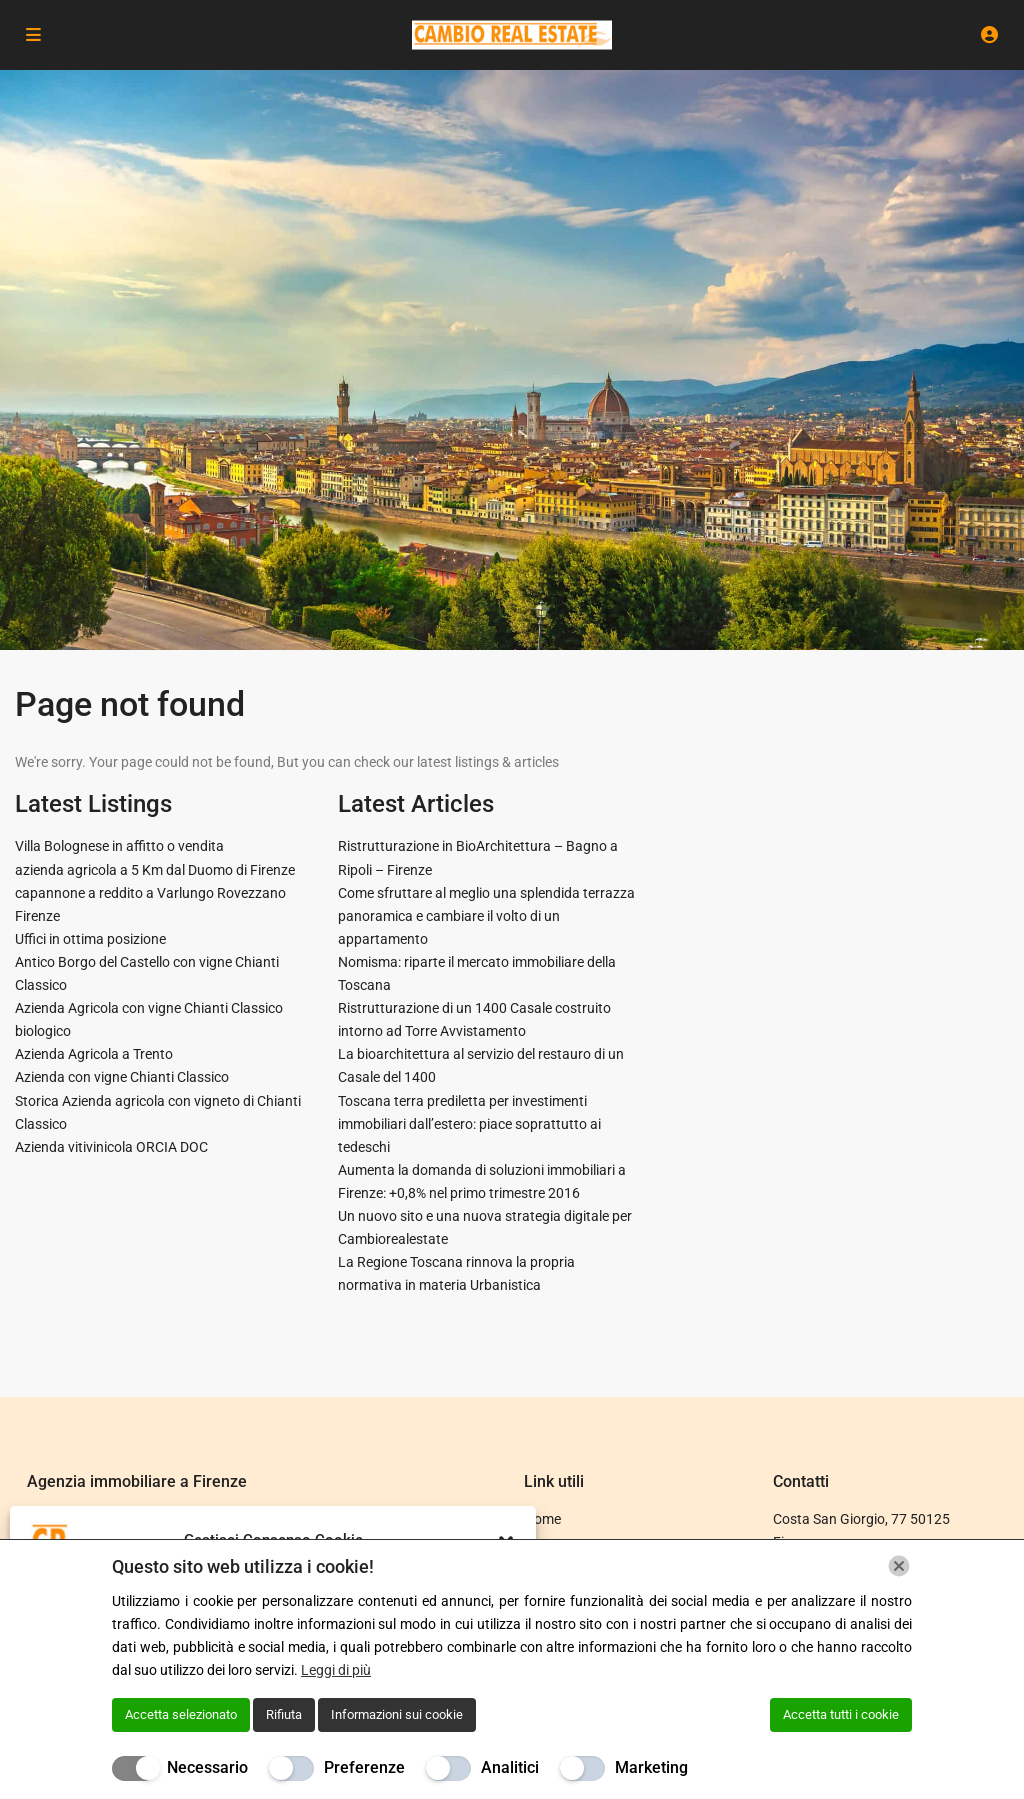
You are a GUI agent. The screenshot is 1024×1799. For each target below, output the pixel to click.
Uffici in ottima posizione (90, 939)
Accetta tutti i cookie (841, 1714)
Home (542, 1519)
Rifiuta (284, 1714)
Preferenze (364, 1767)
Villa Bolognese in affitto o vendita (119, 846)
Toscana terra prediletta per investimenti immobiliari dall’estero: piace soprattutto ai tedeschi (469, 1124)
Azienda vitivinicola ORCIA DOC (111, 1147)
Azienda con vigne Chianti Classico (122, 1077)
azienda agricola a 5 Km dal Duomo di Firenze (155, 870)
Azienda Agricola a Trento (94, 1054)
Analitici (510, 1767)
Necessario (207, 1767)
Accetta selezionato (181, 1714)
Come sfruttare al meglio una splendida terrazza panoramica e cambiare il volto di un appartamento (486, 916)
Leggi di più (336, 1670)
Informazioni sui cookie (397, 1714)
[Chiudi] (899, 1566)
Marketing (651, 1767)
